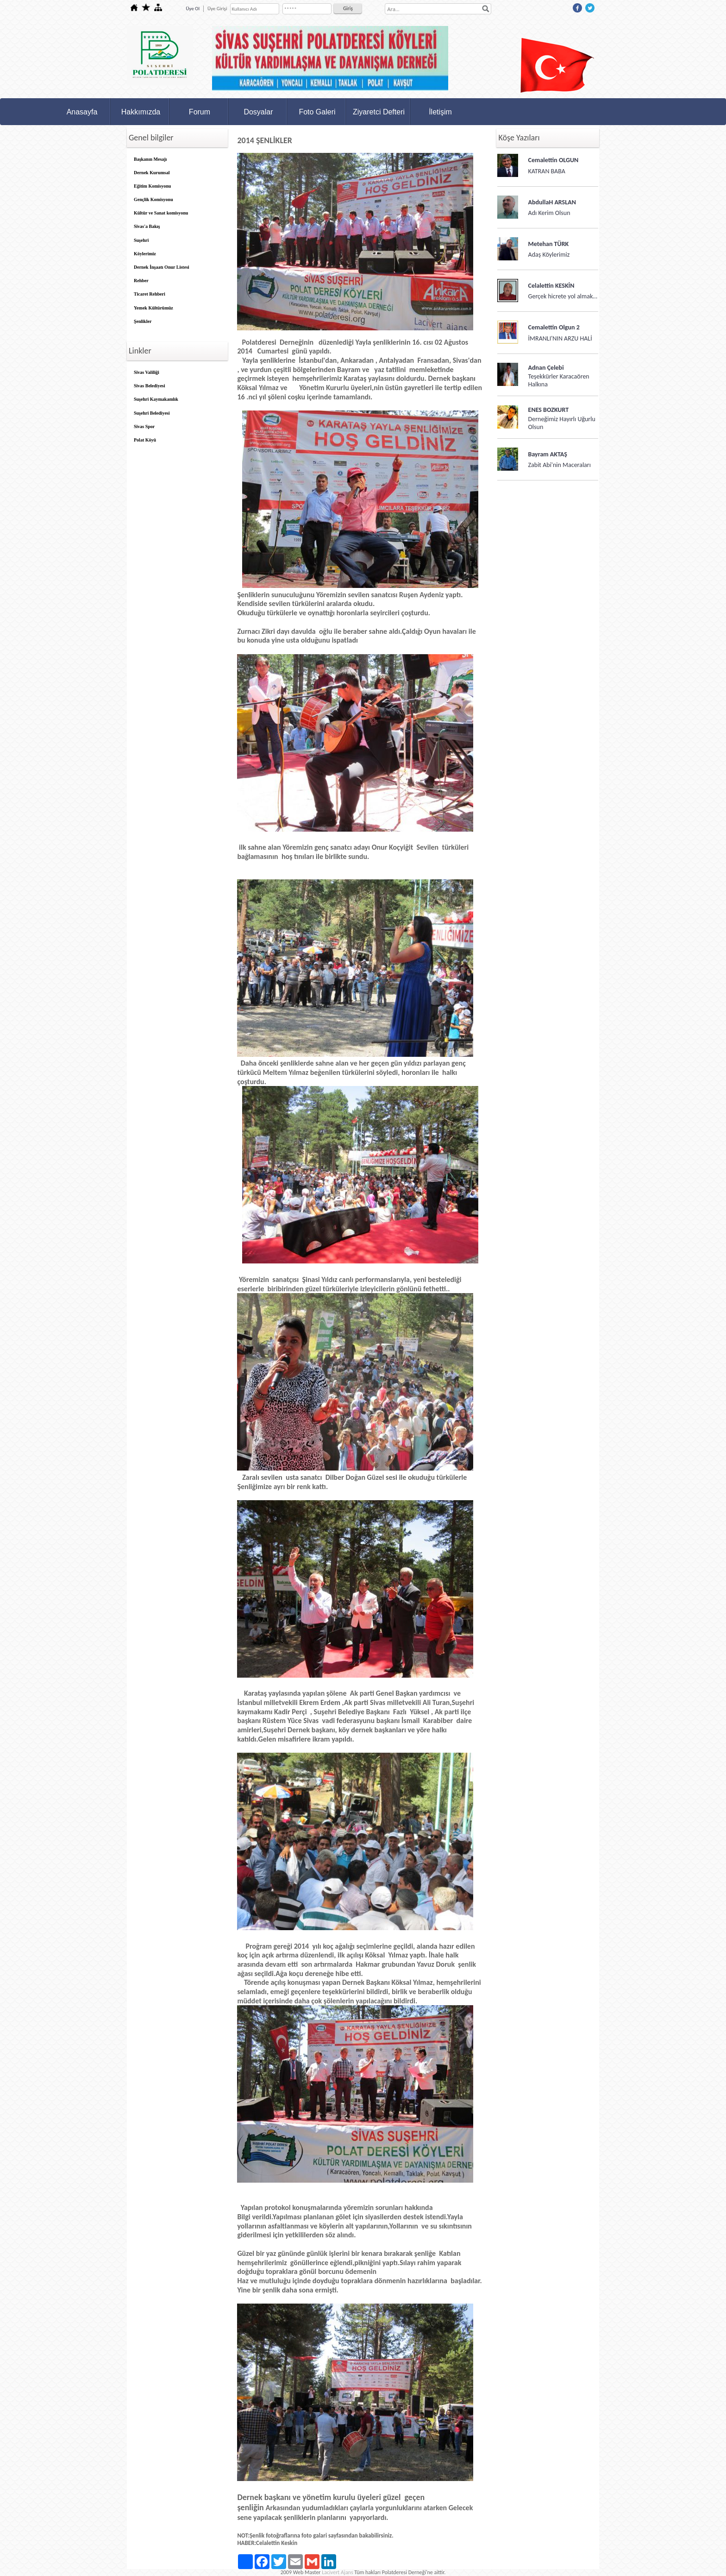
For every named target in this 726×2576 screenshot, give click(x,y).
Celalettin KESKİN (551, 286)
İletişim (440, 112)
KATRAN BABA (546, 171)
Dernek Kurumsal (152, 172)
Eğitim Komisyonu (152, 186)
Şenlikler (142, 321)
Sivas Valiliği (146, 372)
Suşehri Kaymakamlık (156, 399)
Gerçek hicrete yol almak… (562, 296)
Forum (199, 112)
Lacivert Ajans (337, 2572)
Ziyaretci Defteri (379, 112)
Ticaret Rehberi (149, 294)
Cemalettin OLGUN (553, 160)
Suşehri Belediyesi (152, 413)
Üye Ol (193, 9)
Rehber (141, 280)
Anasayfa (82, 112)
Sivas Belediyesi (149, 385)
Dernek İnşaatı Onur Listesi (161, 267)
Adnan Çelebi (546, 368)
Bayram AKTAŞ (547, 454)
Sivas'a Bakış (147, 226)
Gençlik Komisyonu (153, 199)
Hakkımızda (140, 112)
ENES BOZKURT (548, 410)
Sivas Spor (144, 426)
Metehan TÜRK (548, 244)
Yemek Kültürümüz (153, 307)
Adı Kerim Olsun (549, 213)
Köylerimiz (145, 253)
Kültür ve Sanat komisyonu (161, 212)
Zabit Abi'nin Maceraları (559, 465)
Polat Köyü (145, 439)
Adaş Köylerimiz (549, 255)
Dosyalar (258, 112)
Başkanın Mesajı (150, 159)
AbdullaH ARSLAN (552, 202)
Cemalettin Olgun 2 (554, 327)
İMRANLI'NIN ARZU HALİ (560, 338)
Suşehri (141, 240)
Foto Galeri (317, 112)
